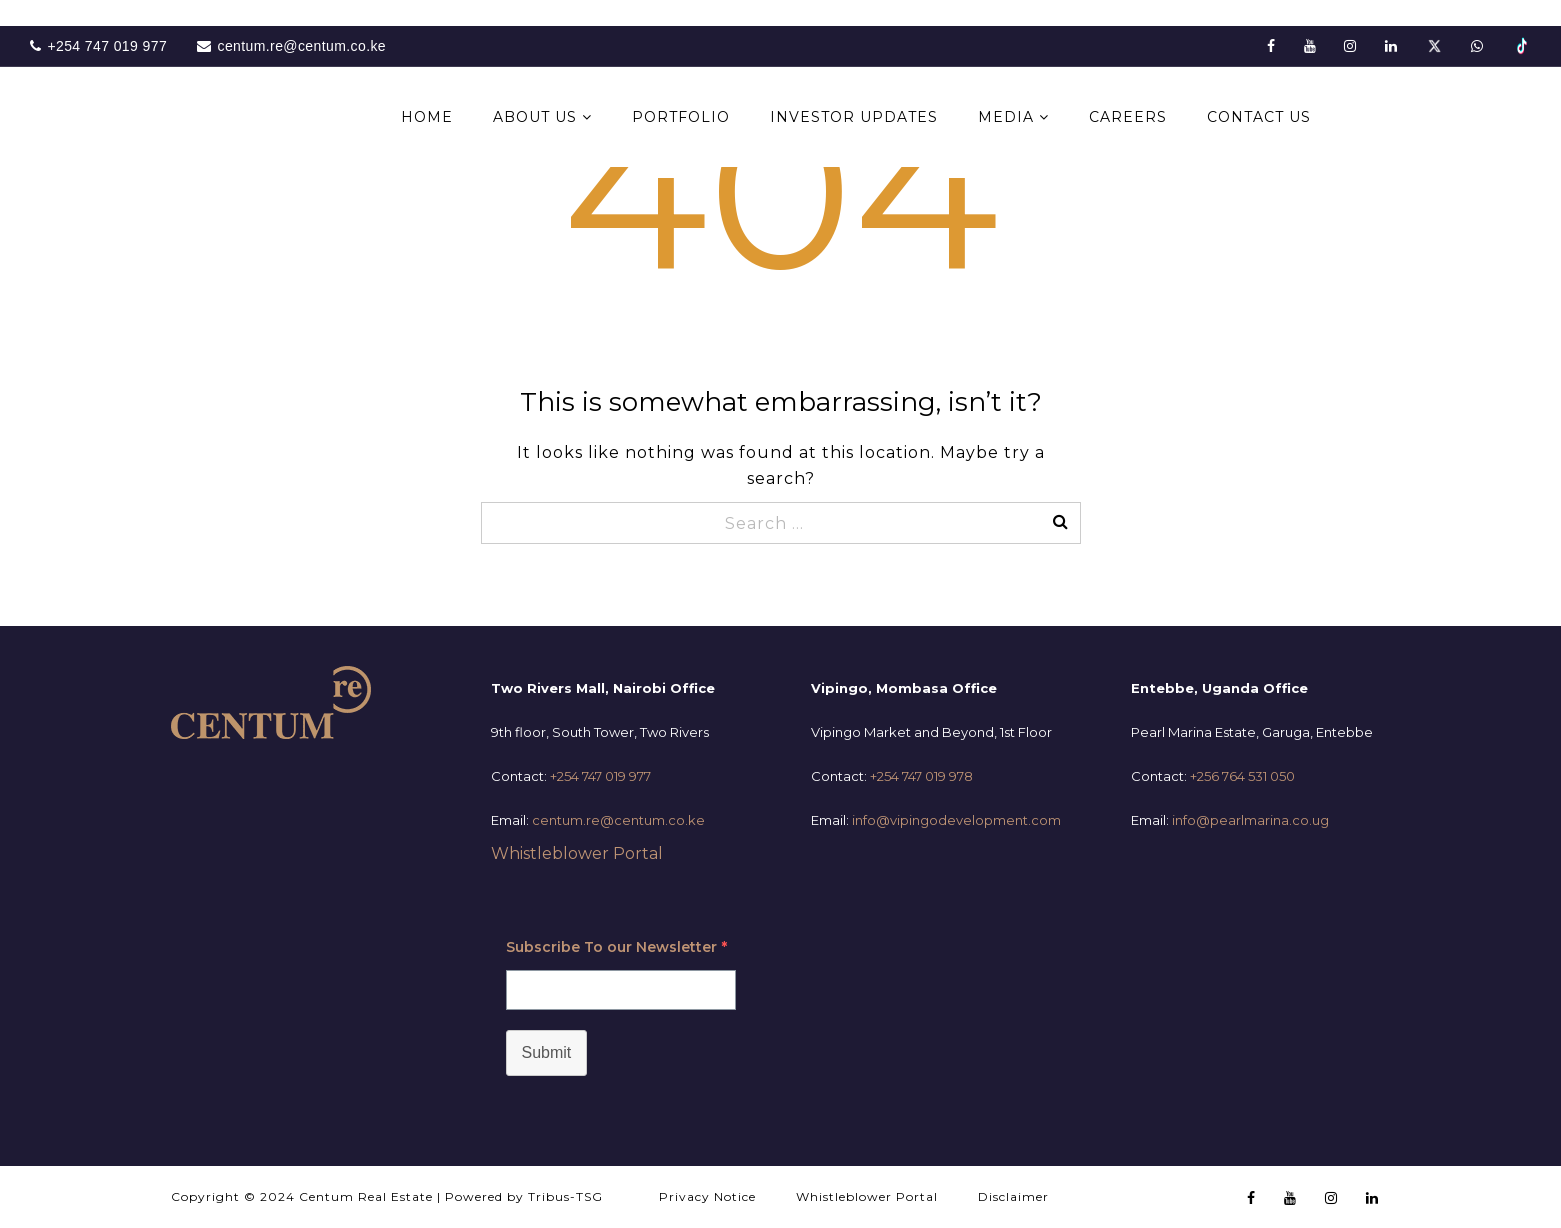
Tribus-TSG (565, 1196)
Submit (547, 1052)
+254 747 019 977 (600, 776)
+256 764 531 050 (1242, 776)
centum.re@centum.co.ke (618, 820)
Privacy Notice (707, 1196)
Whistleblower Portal (577, 853)
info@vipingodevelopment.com (956, 820)
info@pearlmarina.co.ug (1250, 820)
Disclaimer (1013, 1196)
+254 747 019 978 (921, 776)
